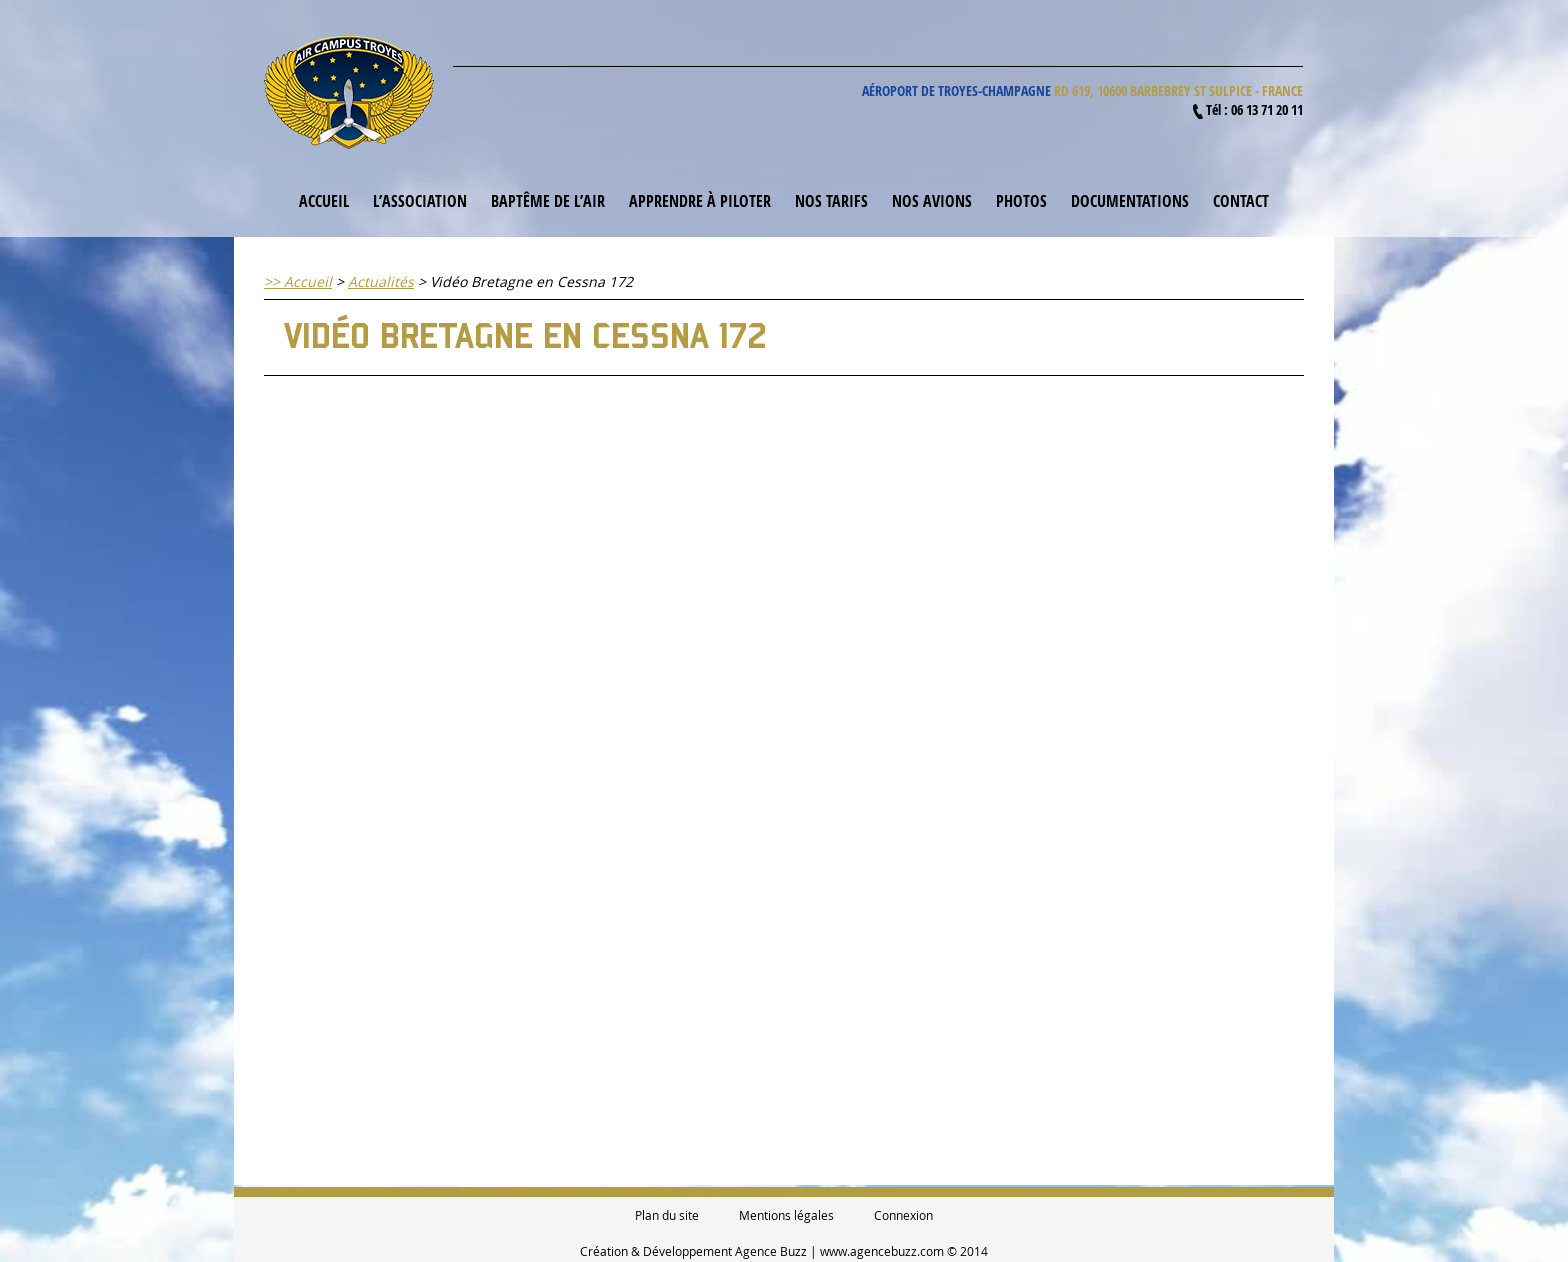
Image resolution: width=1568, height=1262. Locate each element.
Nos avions (932, 201)
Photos (1021, 201)
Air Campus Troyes (349, 92)
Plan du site (667, 1215)
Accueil (324, 201)
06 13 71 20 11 (1267, 109)
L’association (420, 201)
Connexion (903, 1215)
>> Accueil (298, 281)
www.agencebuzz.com (882, 1251)
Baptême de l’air (548, 201)
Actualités (381, 281)
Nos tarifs (831, 201)
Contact (1241, 201)
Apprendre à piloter (700, 201)
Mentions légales (786, 1215)
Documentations (1130, 201)
